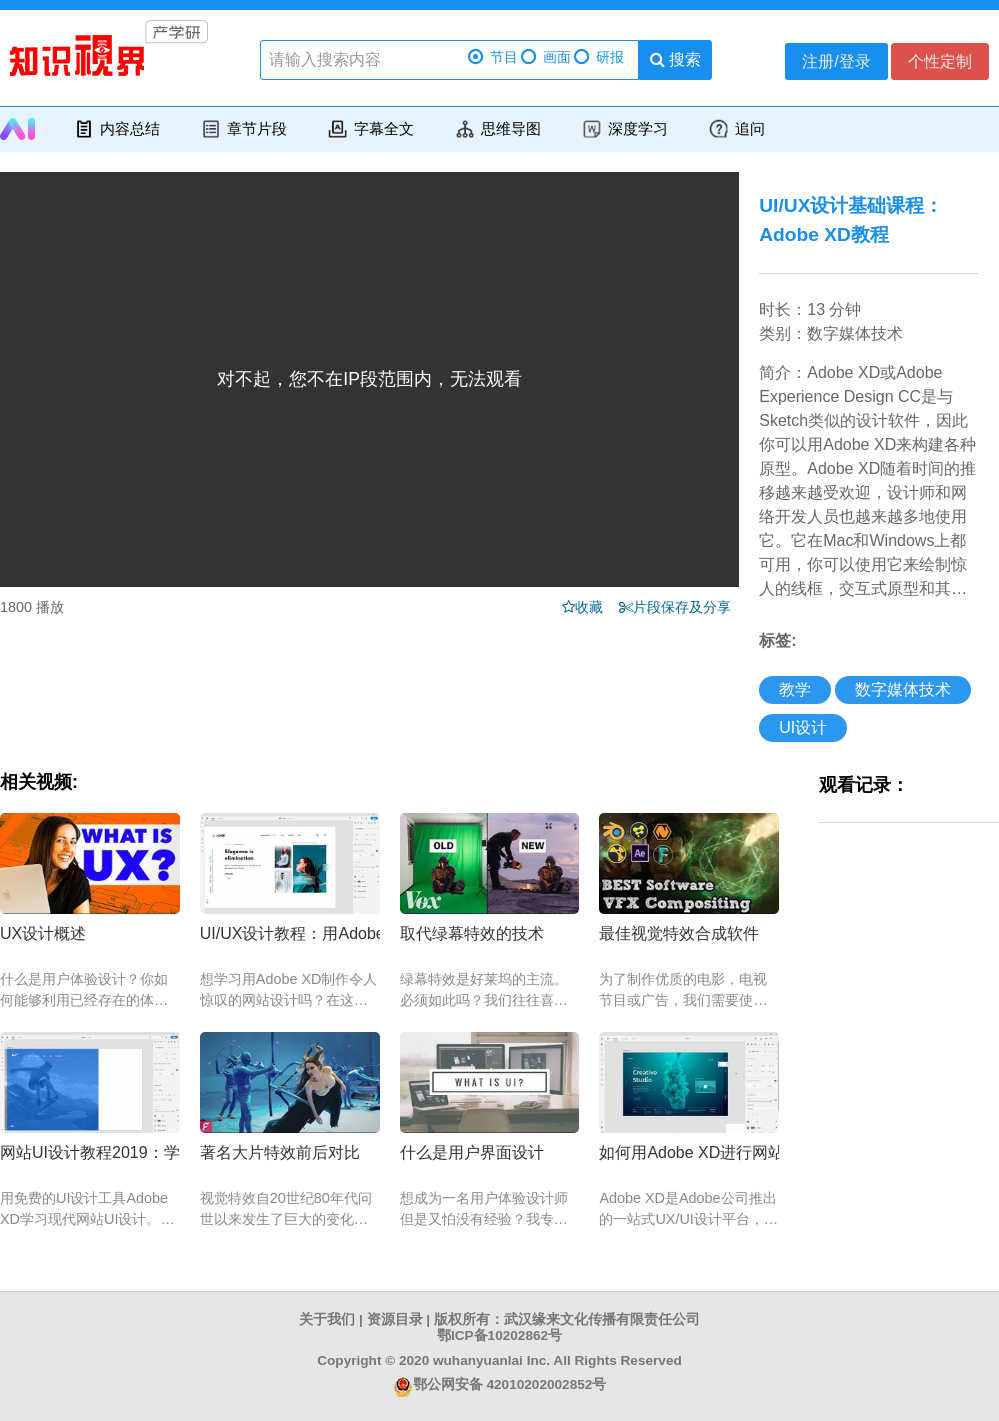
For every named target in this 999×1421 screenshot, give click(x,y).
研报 (599, 57)
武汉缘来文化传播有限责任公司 (602, 1319)
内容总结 (116, 129)
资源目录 (395, 1319)
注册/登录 (836, 61)
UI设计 (803, 727)
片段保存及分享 (686, 607)
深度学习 (624, 129)
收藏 (595, 607)
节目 (493, 57)
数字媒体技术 (903, 689)
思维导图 (497, 129)
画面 (546, 57)
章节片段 (243, 129)
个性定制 (940, 61)
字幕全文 (370, 129)
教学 (795, 689)
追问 (736, 129)
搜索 (675, 59)
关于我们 (327, 1319)
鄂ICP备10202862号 (499, 1335)
